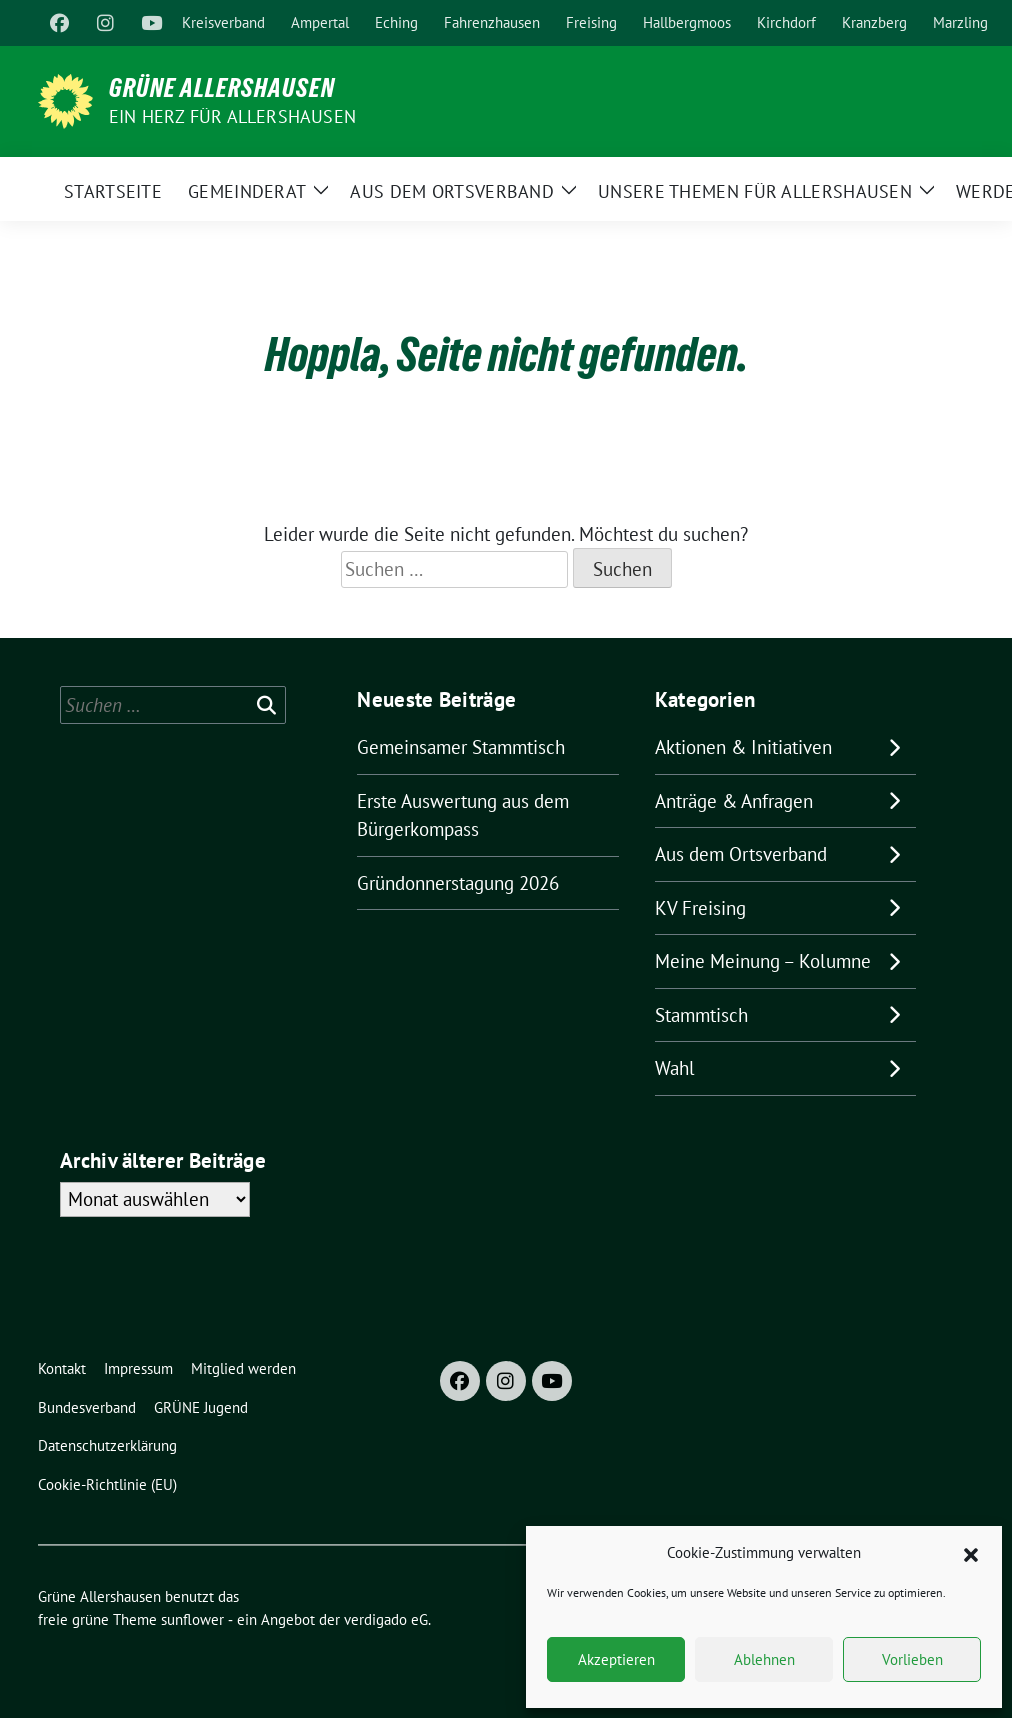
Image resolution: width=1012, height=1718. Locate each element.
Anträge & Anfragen (734, 801)
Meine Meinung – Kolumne (763, 961)
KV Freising (700, 908)
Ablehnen (764, 1659)
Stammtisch (701, 1015)
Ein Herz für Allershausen (232, 116)
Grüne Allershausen (222, 88)
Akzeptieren (616, 1659)
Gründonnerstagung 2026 (458, 883)
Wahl (675, 1068)
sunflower (192, 1619)
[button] (971, 1553)
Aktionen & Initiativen (743, 747)
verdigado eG (386, 1619)
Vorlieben (912, 1659)
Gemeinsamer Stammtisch (461, 747)
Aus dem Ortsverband (741, 854)
